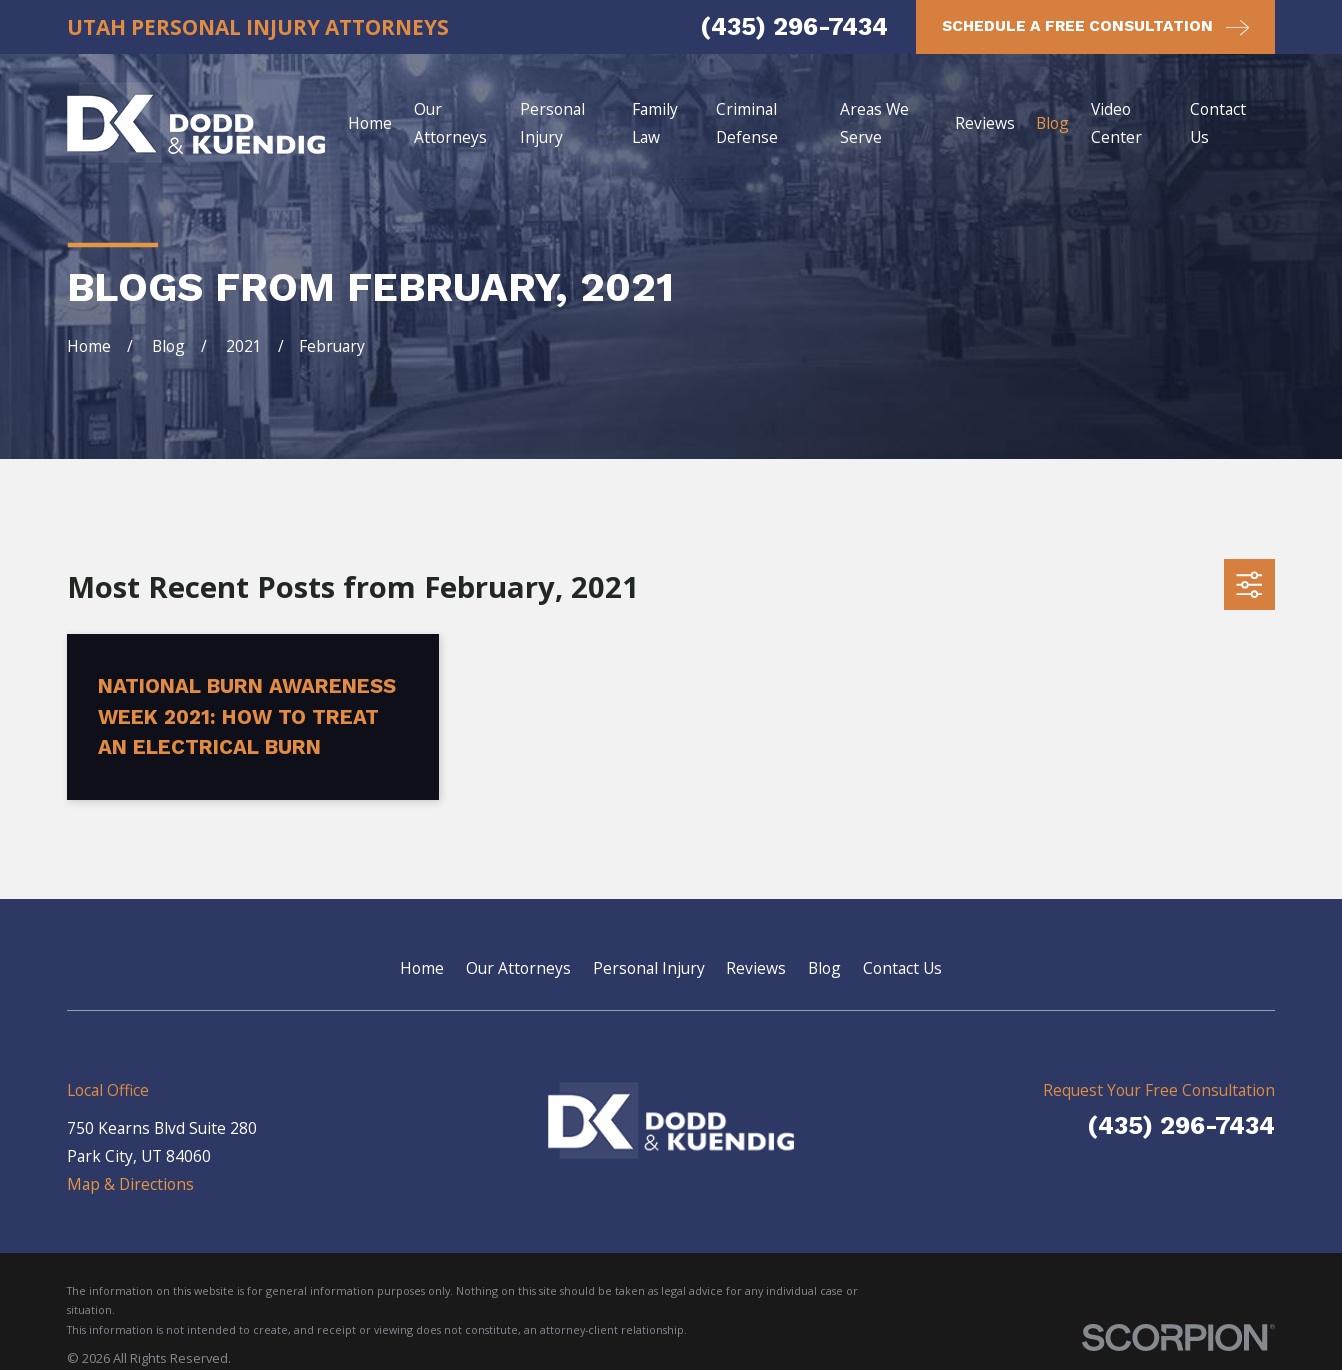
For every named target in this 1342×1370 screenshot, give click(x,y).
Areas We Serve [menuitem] (874, 123)
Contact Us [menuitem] (1218, 123)
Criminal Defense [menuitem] (747, 123)
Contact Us (902, 968)
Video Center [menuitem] (1116, 123)
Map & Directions (130, 1184)
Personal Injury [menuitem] (552, 123)
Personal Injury (649, 968)
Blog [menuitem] (1052, 123)
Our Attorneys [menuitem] (450, 123)
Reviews (756, 968)
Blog (824, 968)
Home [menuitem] (370, 123)
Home (422, 968)
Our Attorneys (518, 968)
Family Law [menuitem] (655, 123)
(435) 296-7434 (794, 26)
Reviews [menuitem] (985, 123)
